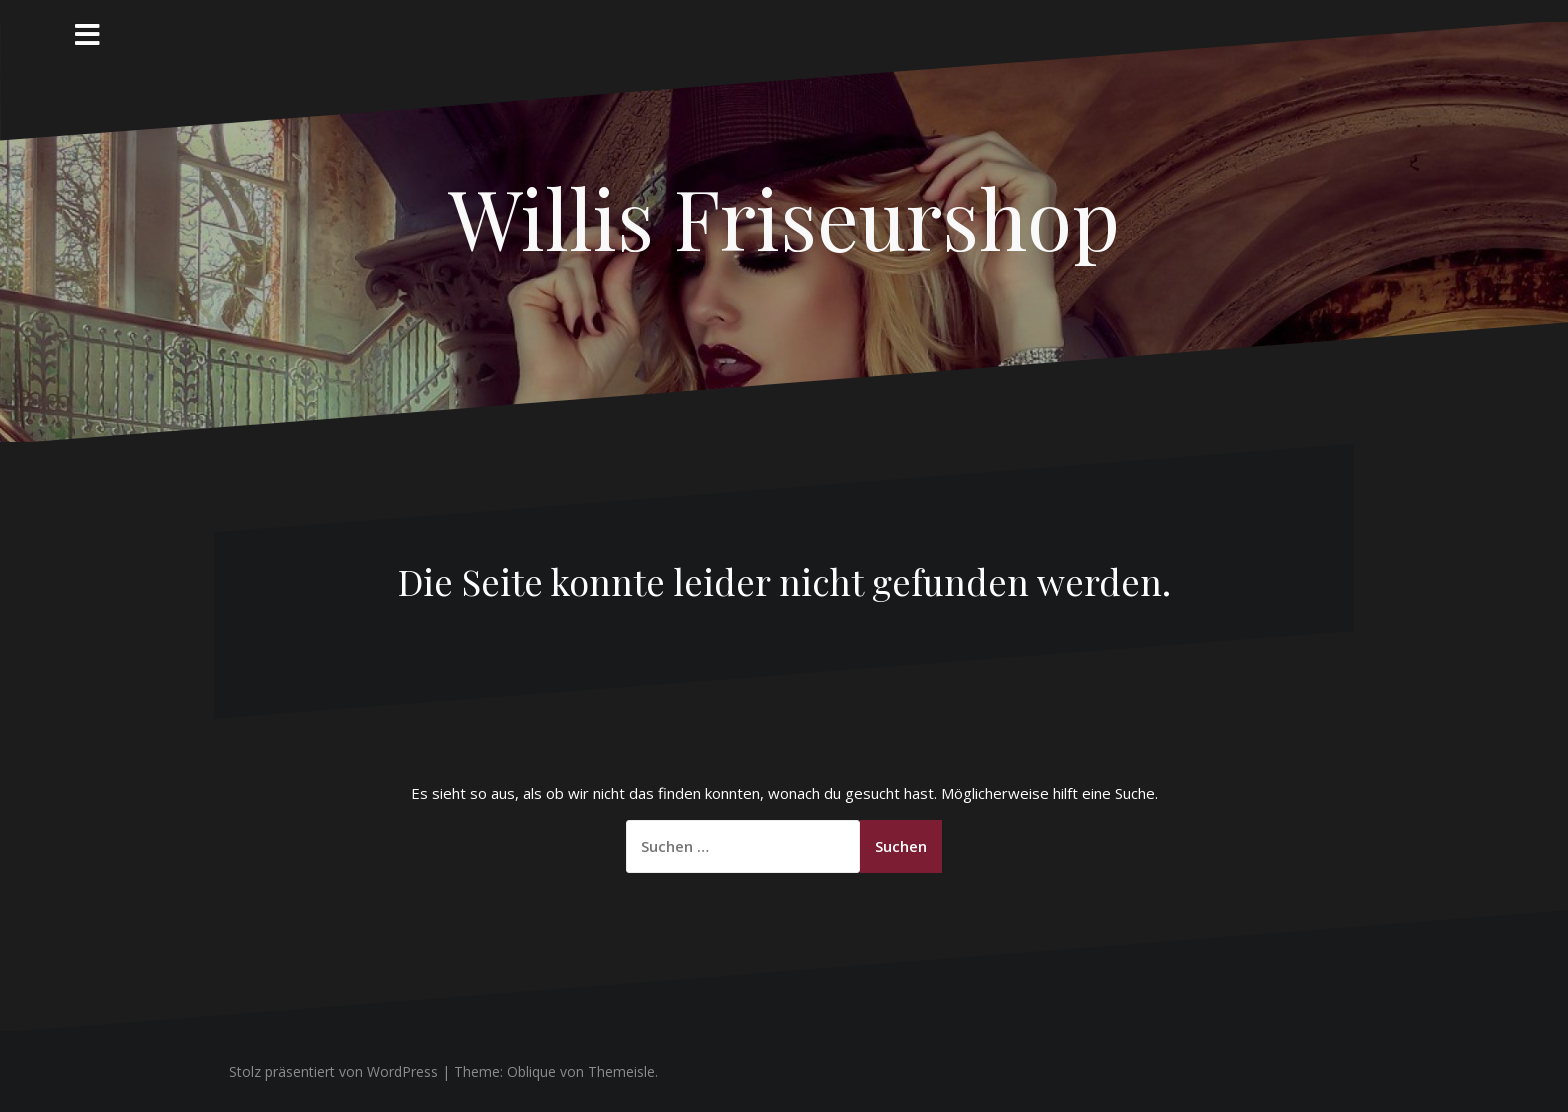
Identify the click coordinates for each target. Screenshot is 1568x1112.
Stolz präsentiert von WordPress (333, 1071)
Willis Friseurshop (784, 217)
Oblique (531, 1071)
